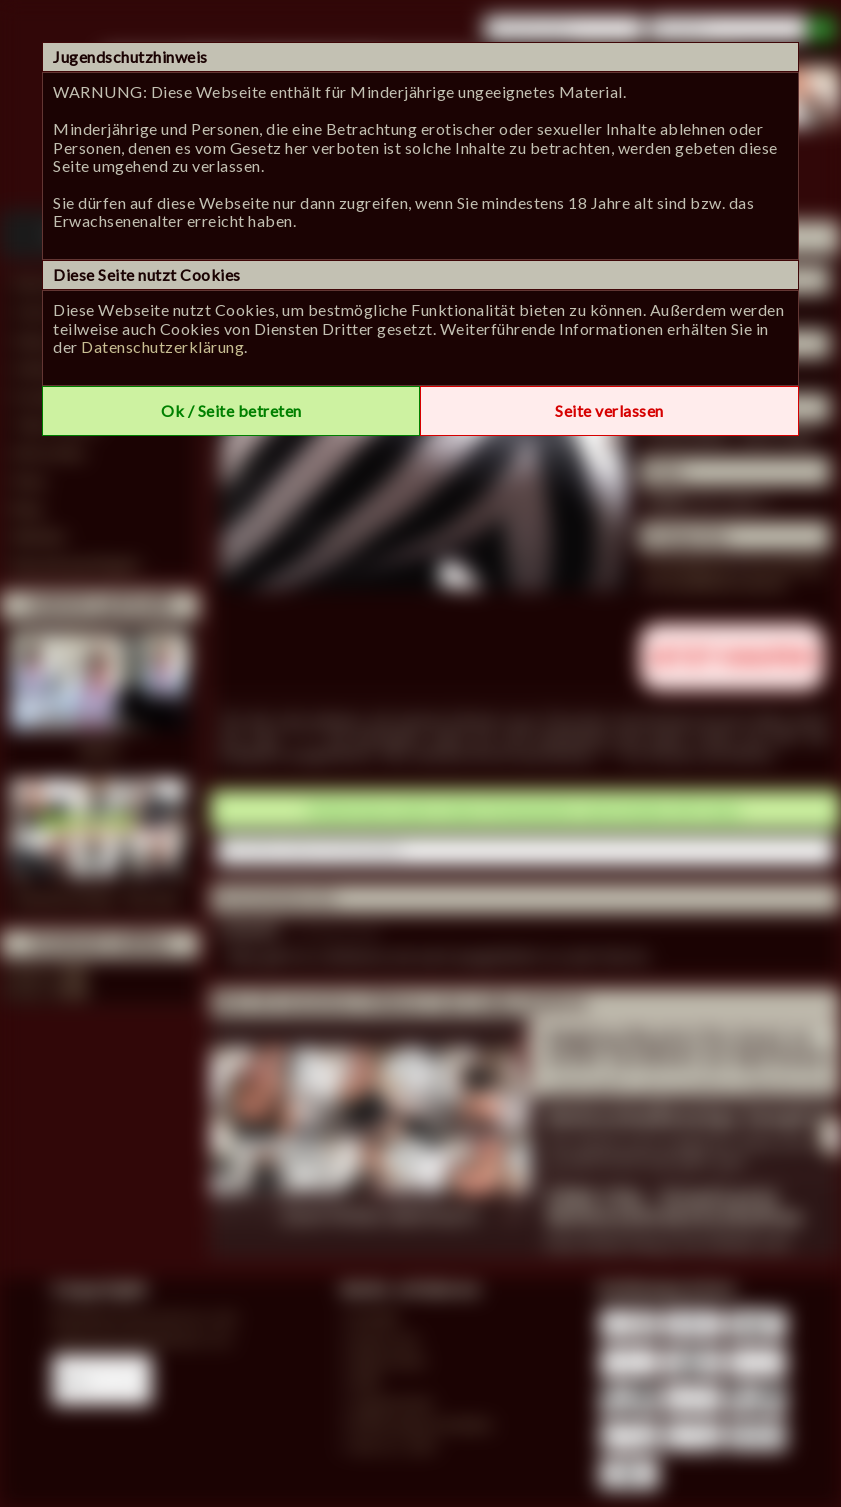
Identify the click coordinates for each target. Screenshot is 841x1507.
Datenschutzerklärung (162, 346)
